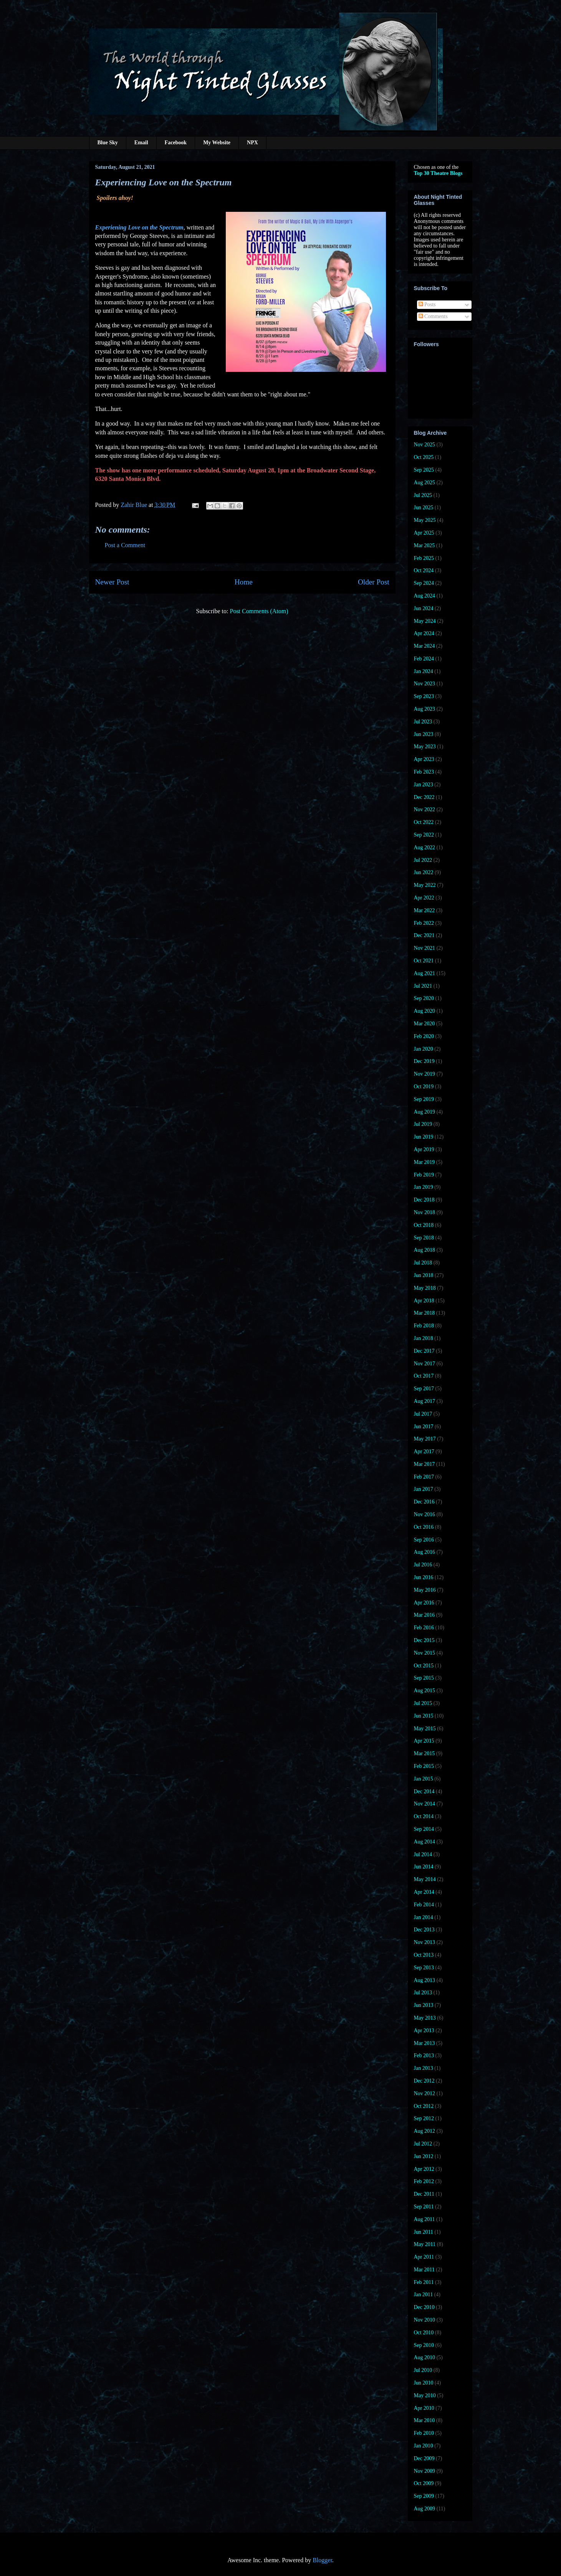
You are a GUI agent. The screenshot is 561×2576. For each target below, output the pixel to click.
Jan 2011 (423, 2294)
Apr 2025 (424, 533)
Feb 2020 (424, 1036)
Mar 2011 (424, 2269)
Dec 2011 (424, 2194)
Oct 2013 (424, 1955)
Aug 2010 (424, 2357)
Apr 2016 (424, 1603)
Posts (427, 304)
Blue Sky (108, 142)
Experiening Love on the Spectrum (139, 227)
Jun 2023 (424, 734)
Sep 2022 (424, 835)
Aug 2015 (424, 1690)
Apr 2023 (424, 759)
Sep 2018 (424, 1238)
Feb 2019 (424, 1175)
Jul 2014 (423, 1854)
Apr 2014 (424, 1892)
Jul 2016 (423, 1565)
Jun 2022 (424, 872)
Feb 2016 (424, 1627)
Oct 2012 (424, 2106)
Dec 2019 (424, 1061)
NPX (252, 142)
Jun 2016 (424, 1577)
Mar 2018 (424, 1313)
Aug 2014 (424, 1842)
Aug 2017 (424, 1401)
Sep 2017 (424, 1388)
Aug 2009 (424, 2509)
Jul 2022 (423, 860)
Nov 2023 (424, 683)
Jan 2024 (423, 671)
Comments (433, 316)
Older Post (373, 582)
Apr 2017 (424, 1451)
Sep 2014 (424, 1829)
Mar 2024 (424, 646)
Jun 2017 (424, 1426)
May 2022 (425, 885)
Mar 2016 (424, 1615)
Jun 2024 (424, 608)
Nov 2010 (424, 2320)
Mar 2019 (424, 1162)
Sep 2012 (424, 2118)
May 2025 (425, 520)
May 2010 (425, 2395)
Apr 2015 (424, 1741)
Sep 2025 (424, 470)
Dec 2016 (424, 1502)
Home (244, 582)
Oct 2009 (424, 2483)
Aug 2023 (424, 709)
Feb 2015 (424, 1766)
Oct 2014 (424, 1816)
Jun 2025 (424, 507)
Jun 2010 (424, 2383)
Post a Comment (125, 545)
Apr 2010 (424, 2408)
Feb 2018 (424, 1325)
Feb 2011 (424, 2282)
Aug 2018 (424, 1250)
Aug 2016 (424, 1552)
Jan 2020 (423, 1049)
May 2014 (425, 1879)
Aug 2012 (424, 2131)
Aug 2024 (424, 596)
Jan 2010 (423, 2446)
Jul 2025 (423, 495)
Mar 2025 (424, 545)
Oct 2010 (424, 2332)
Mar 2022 (424, 910)
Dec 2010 (424, 2307)
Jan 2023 (423, 784)
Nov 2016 (424, 1514)
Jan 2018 (423, 1338)
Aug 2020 (424, 1011)
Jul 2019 (423, 1124)
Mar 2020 (424, 1023)
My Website (216, 142)
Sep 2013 (424, 1967)
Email (141, 142)
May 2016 (425, 1590)
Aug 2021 (424, 973)
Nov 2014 (424, 1804)
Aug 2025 (424, 482)
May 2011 (425, 2244)
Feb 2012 (424, 2181)
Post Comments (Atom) (259, 611)
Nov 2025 (424, 444)
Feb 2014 (424, 1905)
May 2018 (425, 1288)
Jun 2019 (424, 1137)
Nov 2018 (424, 1212)
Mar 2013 (424, 2043)
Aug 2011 (424, 2219)
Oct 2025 (424, 457)
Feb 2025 (424, 558)
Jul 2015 (423, 1703)
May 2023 (425, 746)
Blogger (322, 2560)
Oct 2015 (424, 1665)
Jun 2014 (424, 1867)
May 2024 (425, 621)
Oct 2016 (424, 1527)
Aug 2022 (424, 847)
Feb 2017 (424, 1477)
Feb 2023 (424, 772)
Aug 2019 (424, 1112)
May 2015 (425, 1728)
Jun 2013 (424, 2005)
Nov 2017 (424, 1363)
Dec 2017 (424, 1351)
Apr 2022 (424, 898)
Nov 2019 (424, 1074)
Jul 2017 (423, 1414)
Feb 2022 (424, 923)
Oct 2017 (424, 1376)
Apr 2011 (424, 2257)
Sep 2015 (424, 1678)
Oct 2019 (424, 1086)
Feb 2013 (424, 2055)
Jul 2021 (423, 986)
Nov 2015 (424, 1653)
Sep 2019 (424, 1099)
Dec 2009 (424, 2458)
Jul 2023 (423, 721)
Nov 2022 (424, 809)
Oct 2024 (424, 570)
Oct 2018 (424, 1225)
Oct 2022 (424, 822)
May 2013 (425, 2018)
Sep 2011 (424, 2207)
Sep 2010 (424, 2345)
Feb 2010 (424, 2433)
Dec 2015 (424, 1640)
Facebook (176, 142)
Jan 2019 (423, 1187)
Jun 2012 (424, 2156)
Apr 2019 (424, 1149)
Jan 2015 (423, 1779)
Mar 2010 (424, 2420)
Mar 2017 (424, 1464)
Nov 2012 (424, 2093)
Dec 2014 (424, 1791)
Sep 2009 (424, 2496)
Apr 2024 (424, 633)
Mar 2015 (424, 1753)
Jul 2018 (423, 1263)
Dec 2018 (424, 1200)
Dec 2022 (424, 797)
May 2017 (425, 1439)
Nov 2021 (424, 948)
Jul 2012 (423, 2144)
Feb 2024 (424, 659)
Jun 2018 (424, 1275)
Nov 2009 (424, 2471)
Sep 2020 (424, 998)
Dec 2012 (424, 2081)
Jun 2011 (423, 2232)
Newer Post (112, 582)
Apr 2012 (424, 2169)
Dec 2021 (424, 935)
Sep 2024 (424, 583)
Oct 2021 (424, 961)
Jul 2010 (423, 2370)
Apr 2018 (424, 1301)
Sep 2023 (424, 696)
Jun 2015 (424, 1716)
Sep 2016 (424, 1540)
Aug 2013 (424, 1980)
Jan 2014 (423, 1917)
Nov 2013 (424, 1942)
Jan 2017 (423, 1489)
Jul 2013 (423, 1992)
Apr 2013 (424, 2030)
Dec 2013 (424, 1929)
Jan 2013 (423, 2068)
